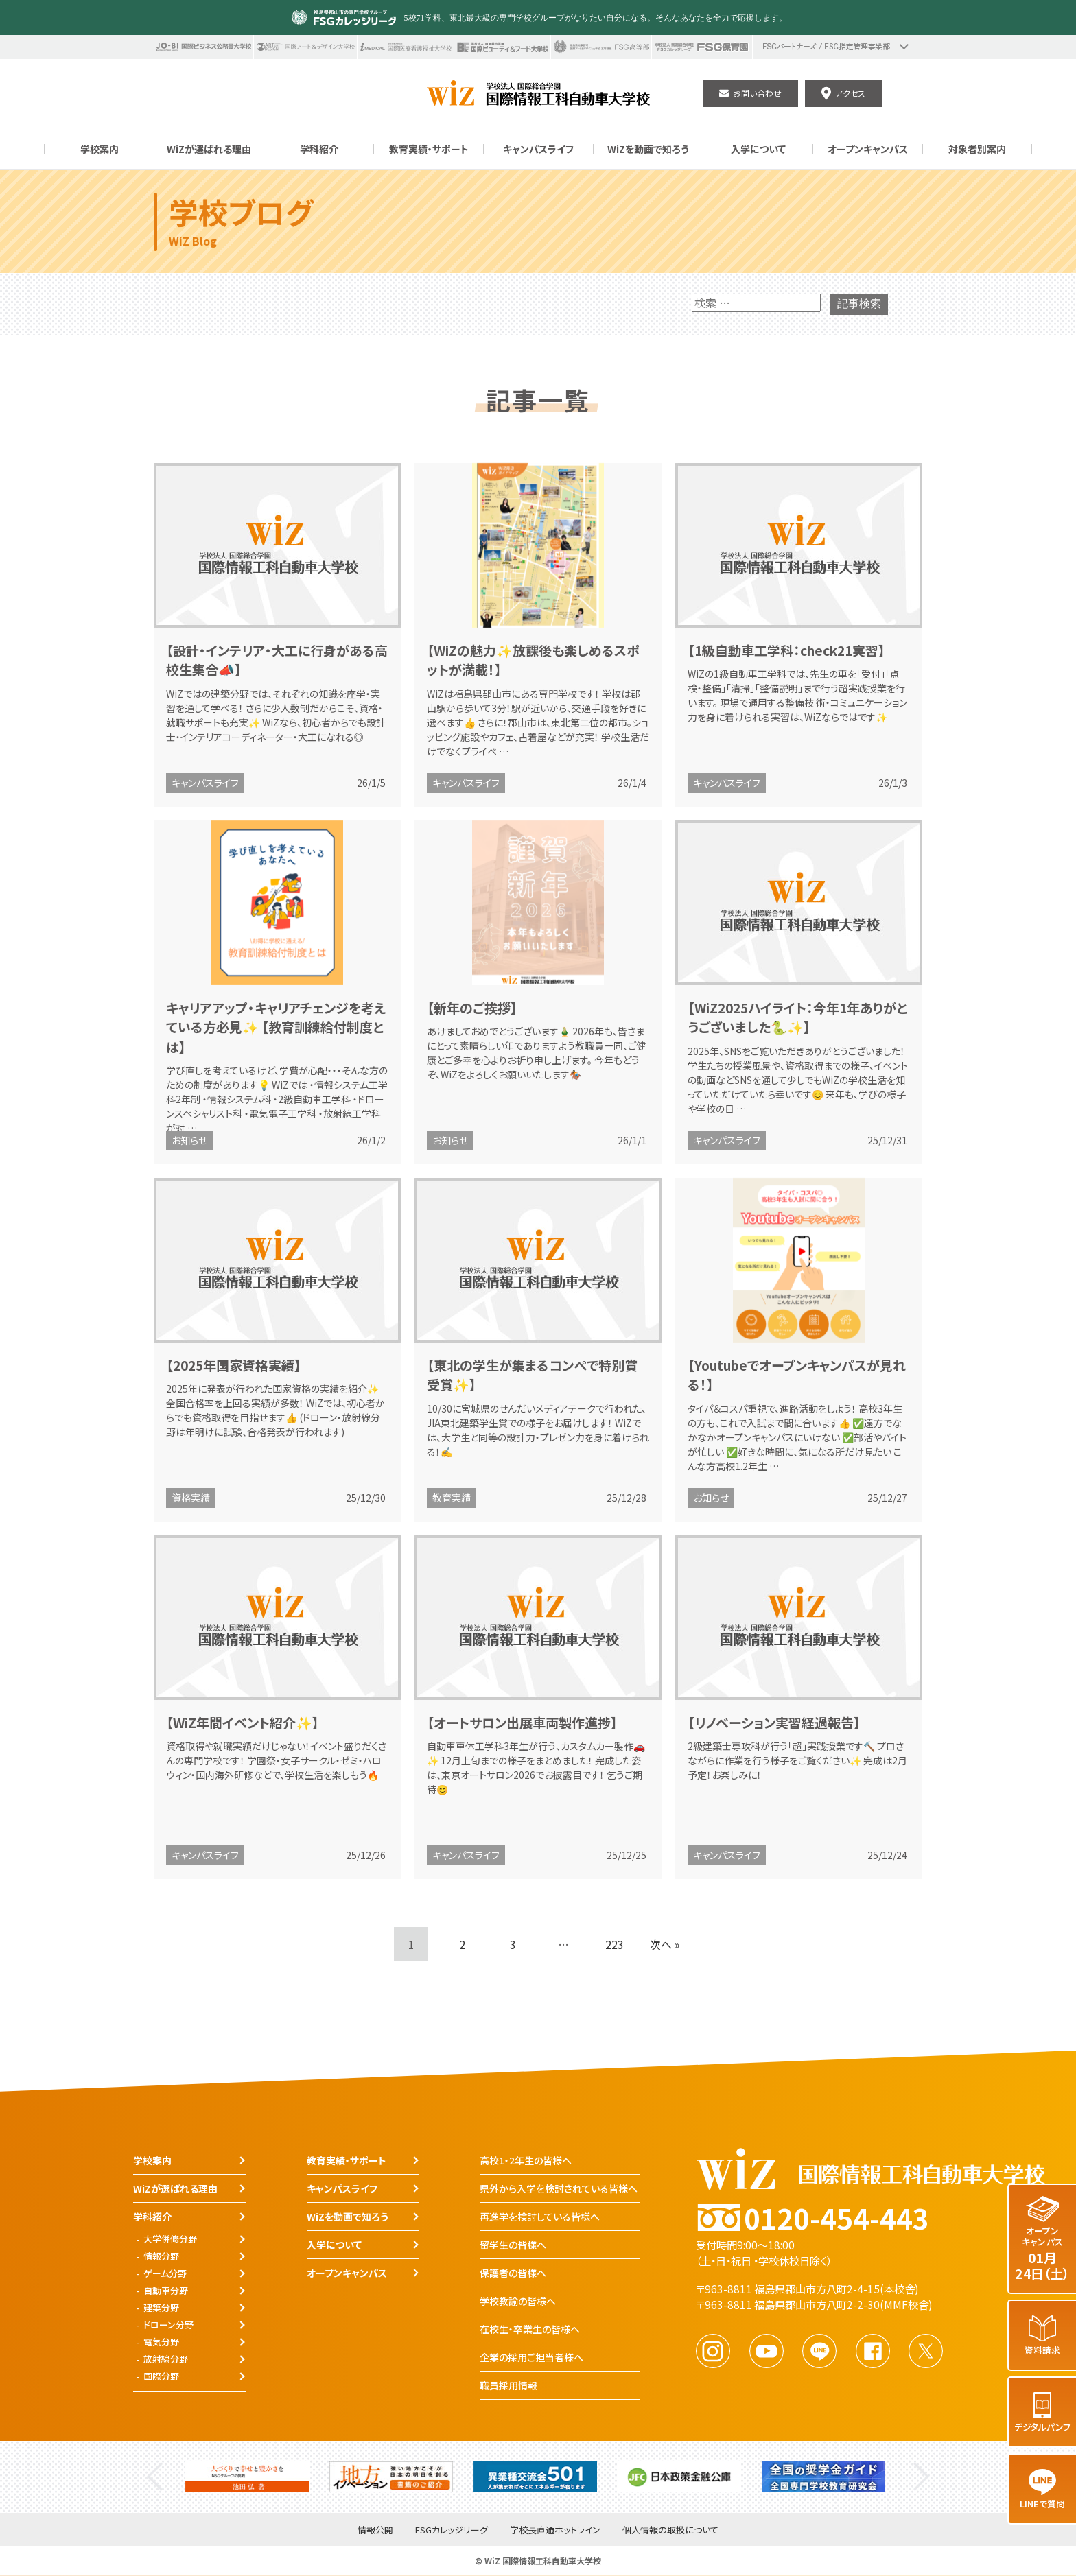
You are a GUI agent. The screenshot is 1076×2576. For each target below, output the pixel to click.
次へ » (665, 1944)
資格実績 (191, 1497)
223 (614, 1944)
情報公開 (375, 2530)
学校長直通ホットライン (555, 2530)
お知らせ (189, 1140)
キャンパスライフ (205, 783)
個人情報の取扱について (670, 2530)
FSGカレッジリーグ (451, 2530)
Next (921, 2477)
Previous (155, 2477)
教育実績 (451, 1497)
